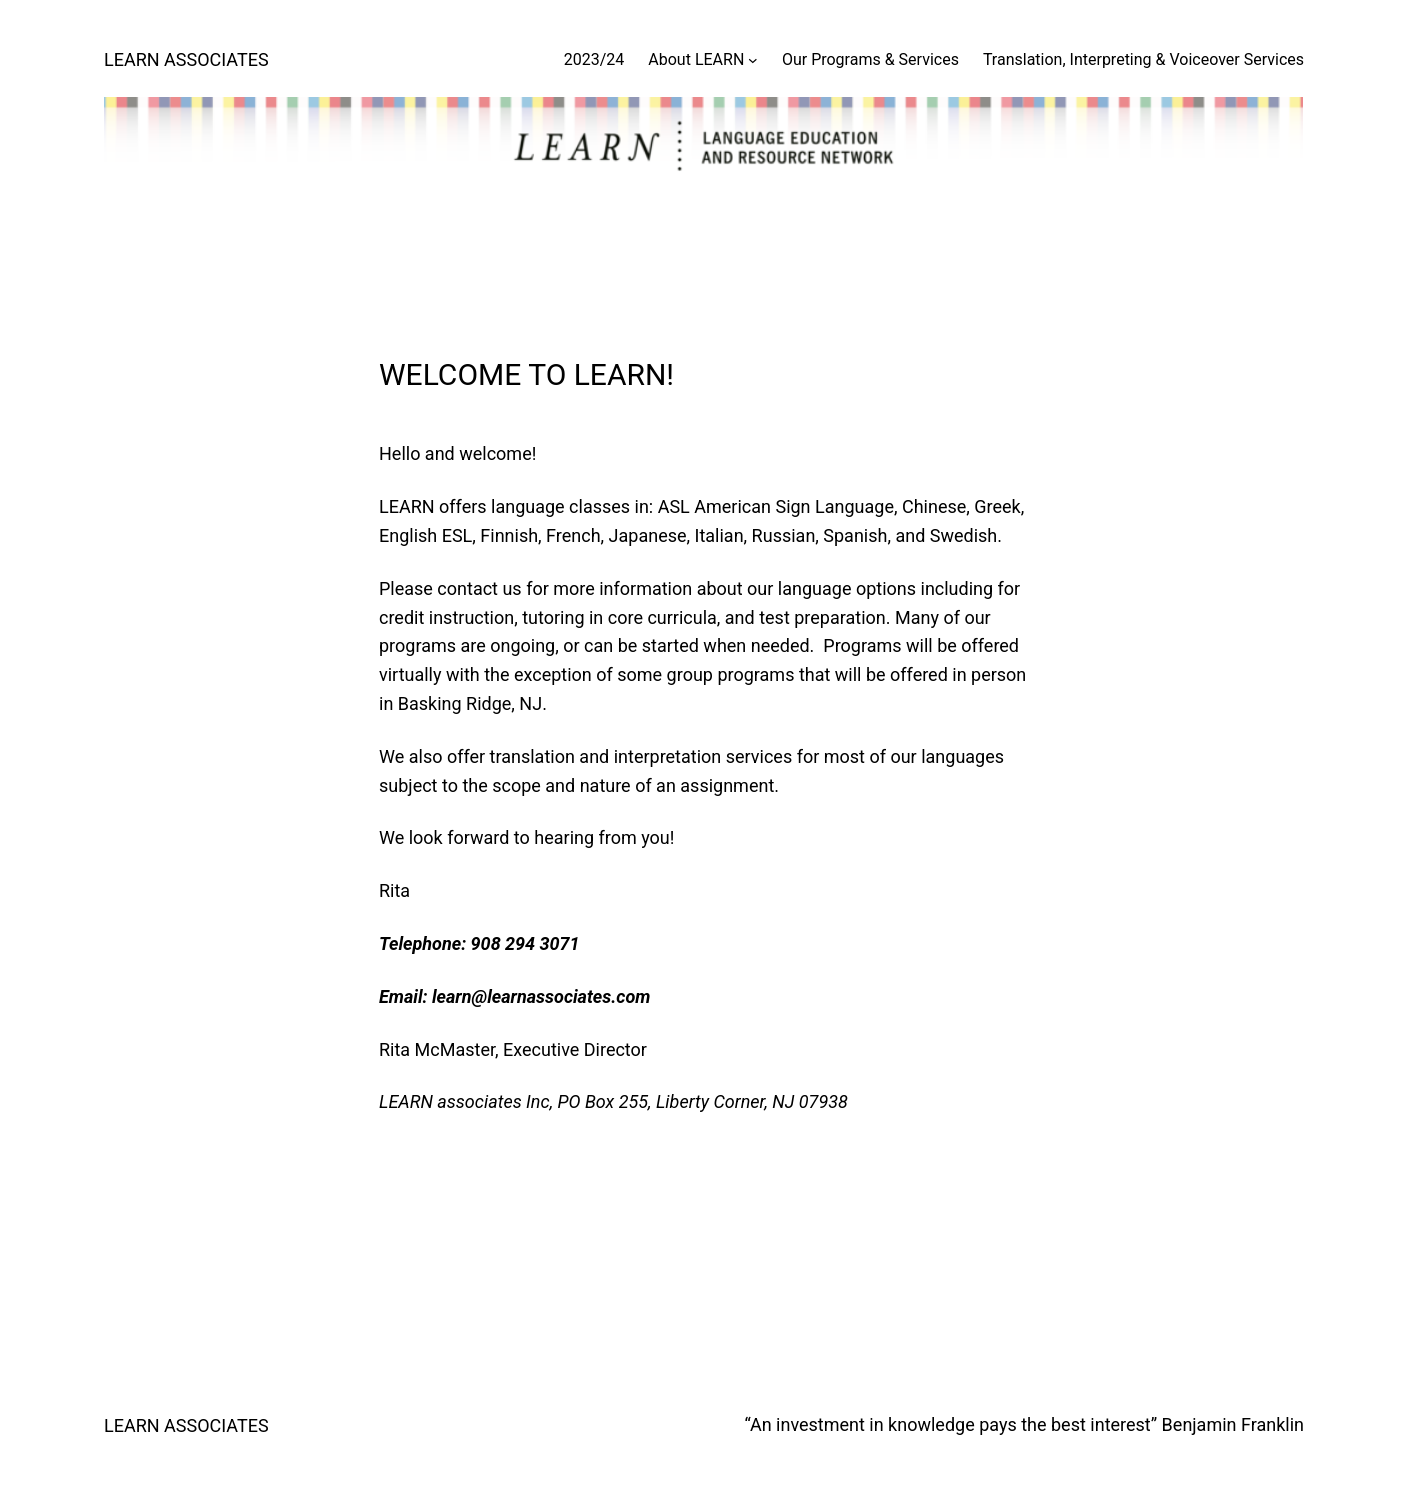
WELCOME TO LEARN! (526, 374)
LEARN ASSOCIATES (186, 59)
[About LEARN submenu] (753, 60)
